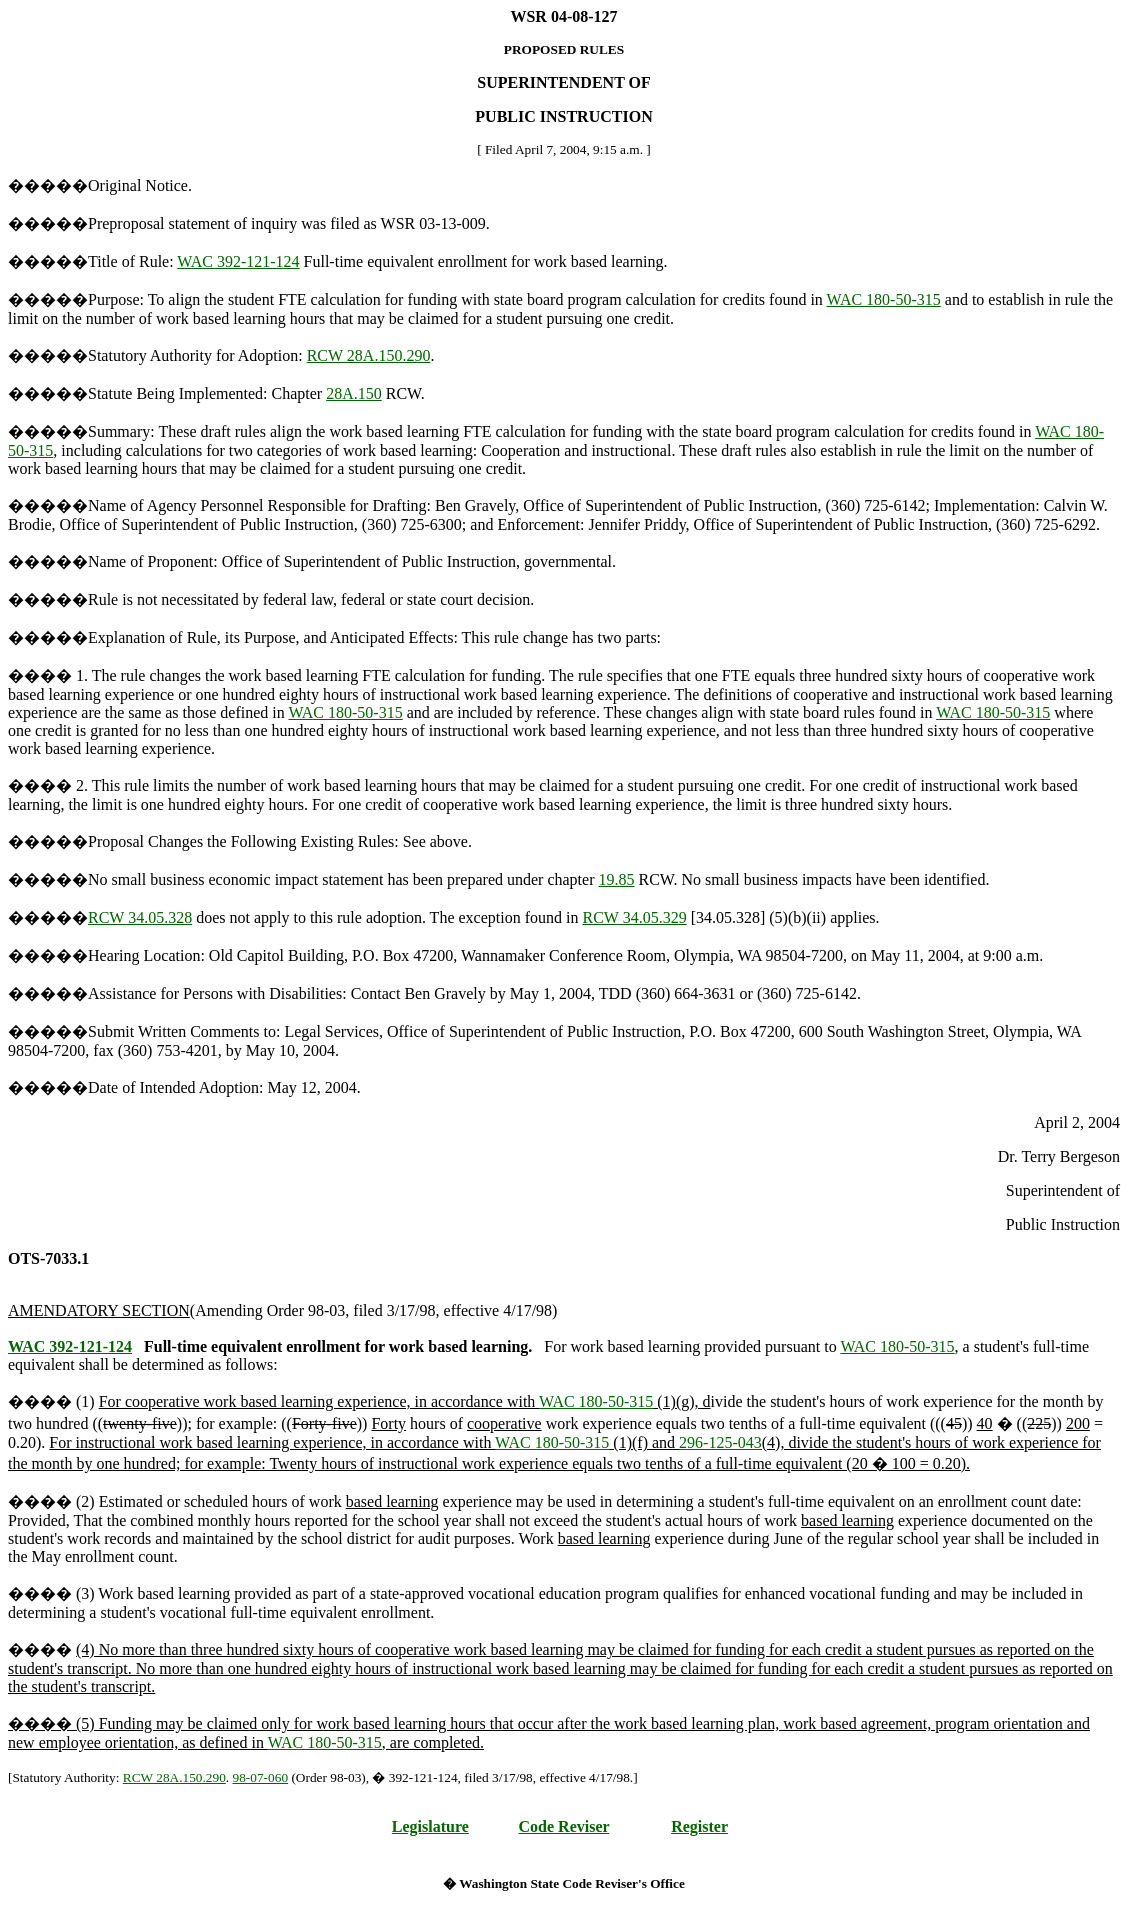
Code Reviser (564, 1826)
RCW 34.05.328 (140, 917)
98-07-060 (261, 1777)
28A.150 (354, 393)
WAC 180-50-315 (884, 299)
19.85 (617, 879)
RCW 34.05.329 (634, 917)
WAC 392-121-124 (238, 261)
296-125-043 (720, 1442)
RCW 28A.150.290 (369, 355)
